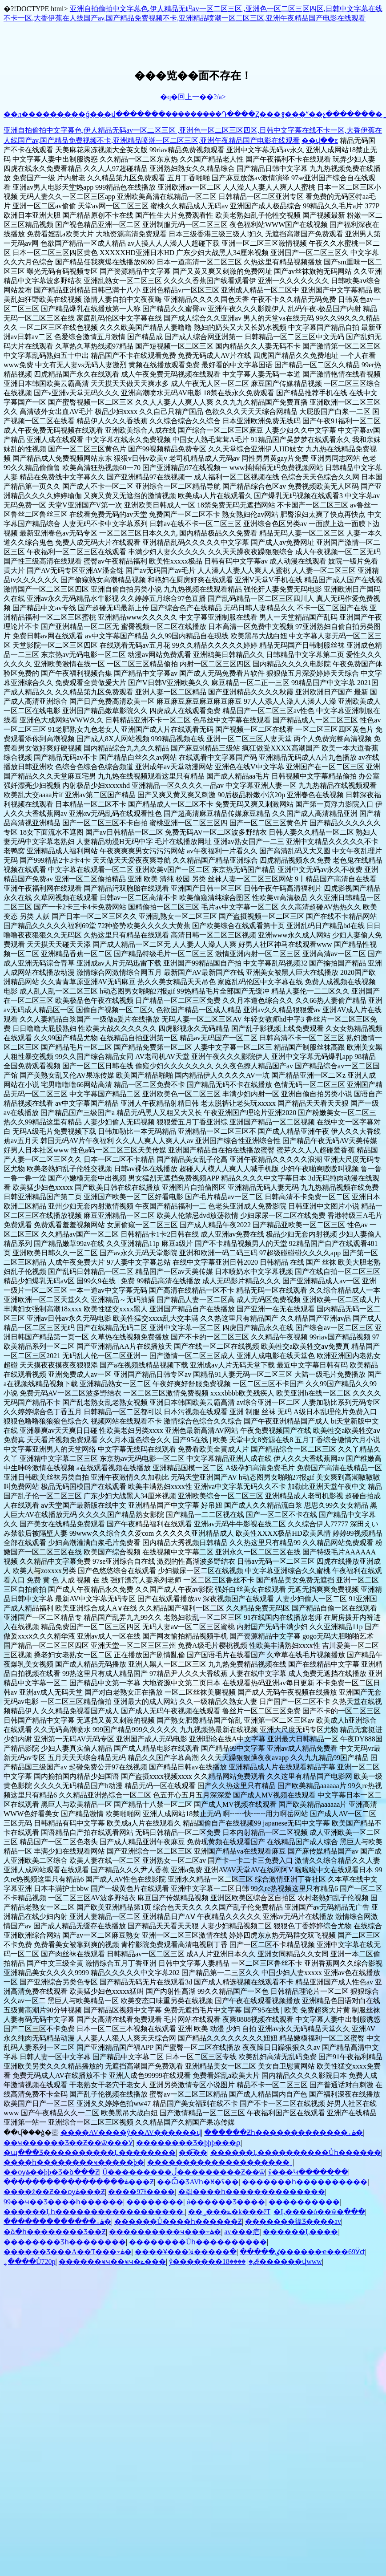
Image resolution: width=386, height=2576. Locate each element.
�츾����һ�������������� (251, 2191)
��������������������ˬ (220, 2162)
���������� (304, 2202)
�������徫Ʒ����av (293, 2221)
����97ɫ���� (141, 2191)
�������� (154, 2202)
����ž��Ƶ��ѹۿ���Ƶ (54, 2191)
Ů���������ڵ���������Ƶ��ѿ (183, 2172)
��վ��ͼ (320, 140)
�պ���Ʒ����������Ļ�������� (90, 2152)
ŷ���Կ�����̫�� (308, 2172)
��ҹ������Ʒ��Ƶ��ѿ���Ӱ (68, 2142)
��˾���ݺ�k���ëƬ (229, 2211)
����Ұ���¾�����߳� (186, 2252)
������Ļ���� (300, 2231)
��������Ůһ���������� (198, 2242)
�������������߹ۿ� (57, 2221)
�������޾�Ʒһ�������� (65, 2242)
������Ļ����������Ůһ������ (295, 2152)
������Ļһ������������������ (94, 2211)
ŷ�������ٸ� (213, 2261)
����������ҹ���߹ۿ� (165, 2231)
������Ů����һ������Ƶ (178, 2221)
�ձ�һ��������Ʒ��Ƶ (55, 2231)
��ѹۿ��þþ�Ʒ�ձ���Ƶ (51, 2172)
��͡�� (193, 2152)
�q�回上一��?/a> (193, 97)
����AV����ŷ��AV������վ (130, 2132)
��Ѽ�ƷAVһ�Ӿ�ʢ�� (198, 2182)
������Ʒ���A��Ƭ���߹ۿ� (68, 2252)
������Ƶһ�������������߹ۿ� (283, 2132)
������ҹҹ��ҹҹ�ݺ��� (112, 2261)
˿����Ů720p (30, 2261)
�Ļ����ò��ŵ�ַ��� (319, 2211)
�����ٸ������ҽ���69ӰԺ (302, 2252)
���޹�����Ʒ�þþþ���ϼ (188, 2142)
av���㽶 (241, 2231)
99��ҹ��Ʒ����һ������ (63, 2202)
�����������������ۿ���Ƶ (79, 2182)
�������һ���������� (304, 2182)
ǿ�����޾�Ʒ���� (225, 2202)
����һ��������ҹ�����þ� (74, 2162)
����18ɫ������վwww (272, 2261)
